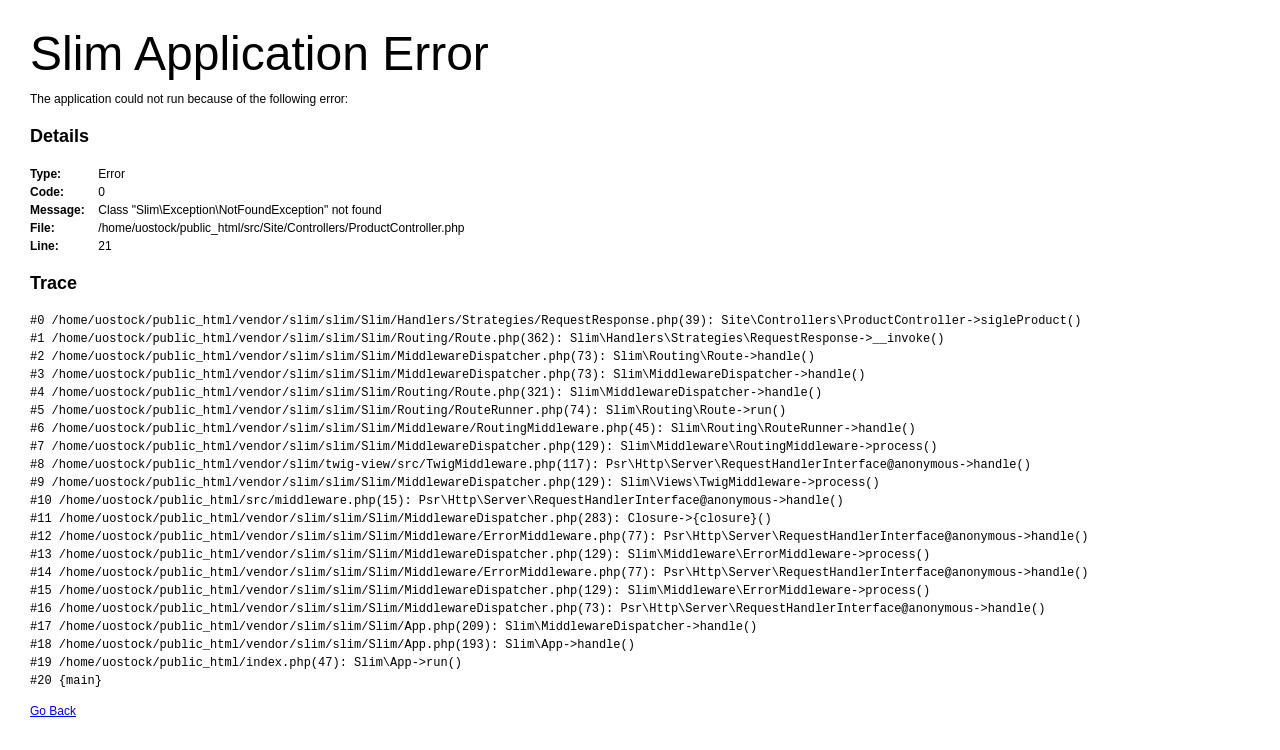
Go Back (53, 711)
